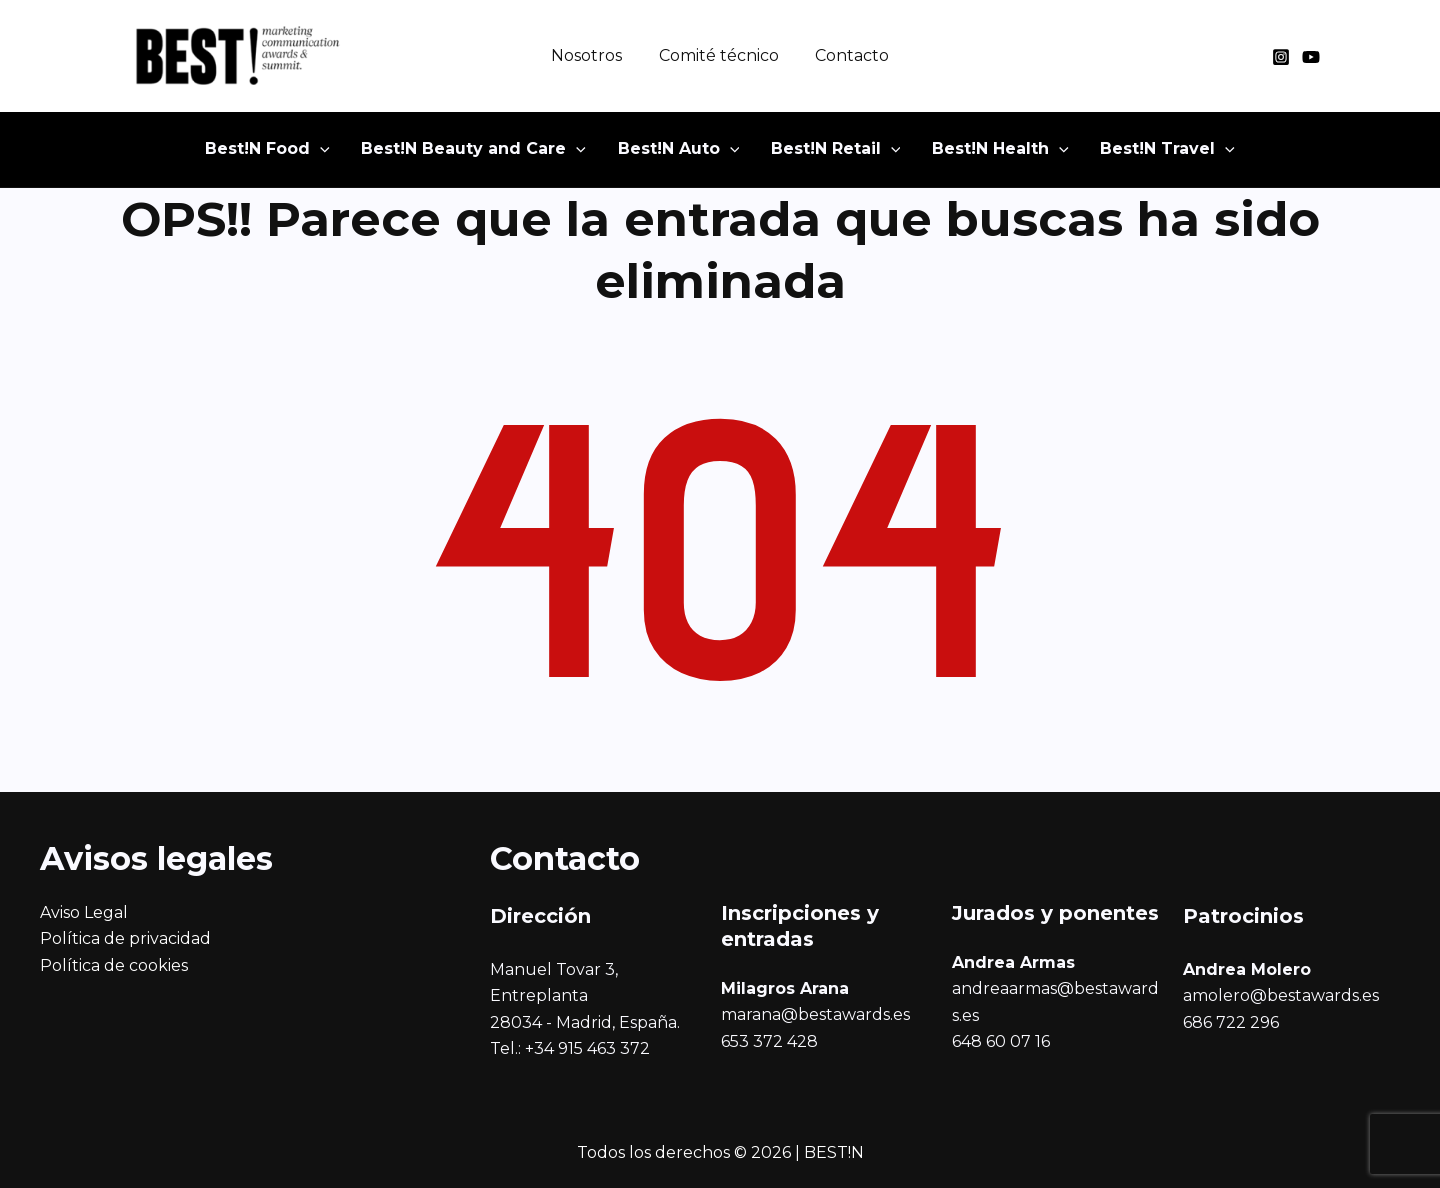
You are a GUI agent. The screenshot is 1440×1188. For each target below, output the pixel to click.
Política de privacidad (125, 938)
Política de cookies (114, 965)
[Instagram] (1281, 57)
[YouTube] (1311, 57)
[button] (296, 155)
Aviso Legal (84, 912)
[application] (349, 155)
